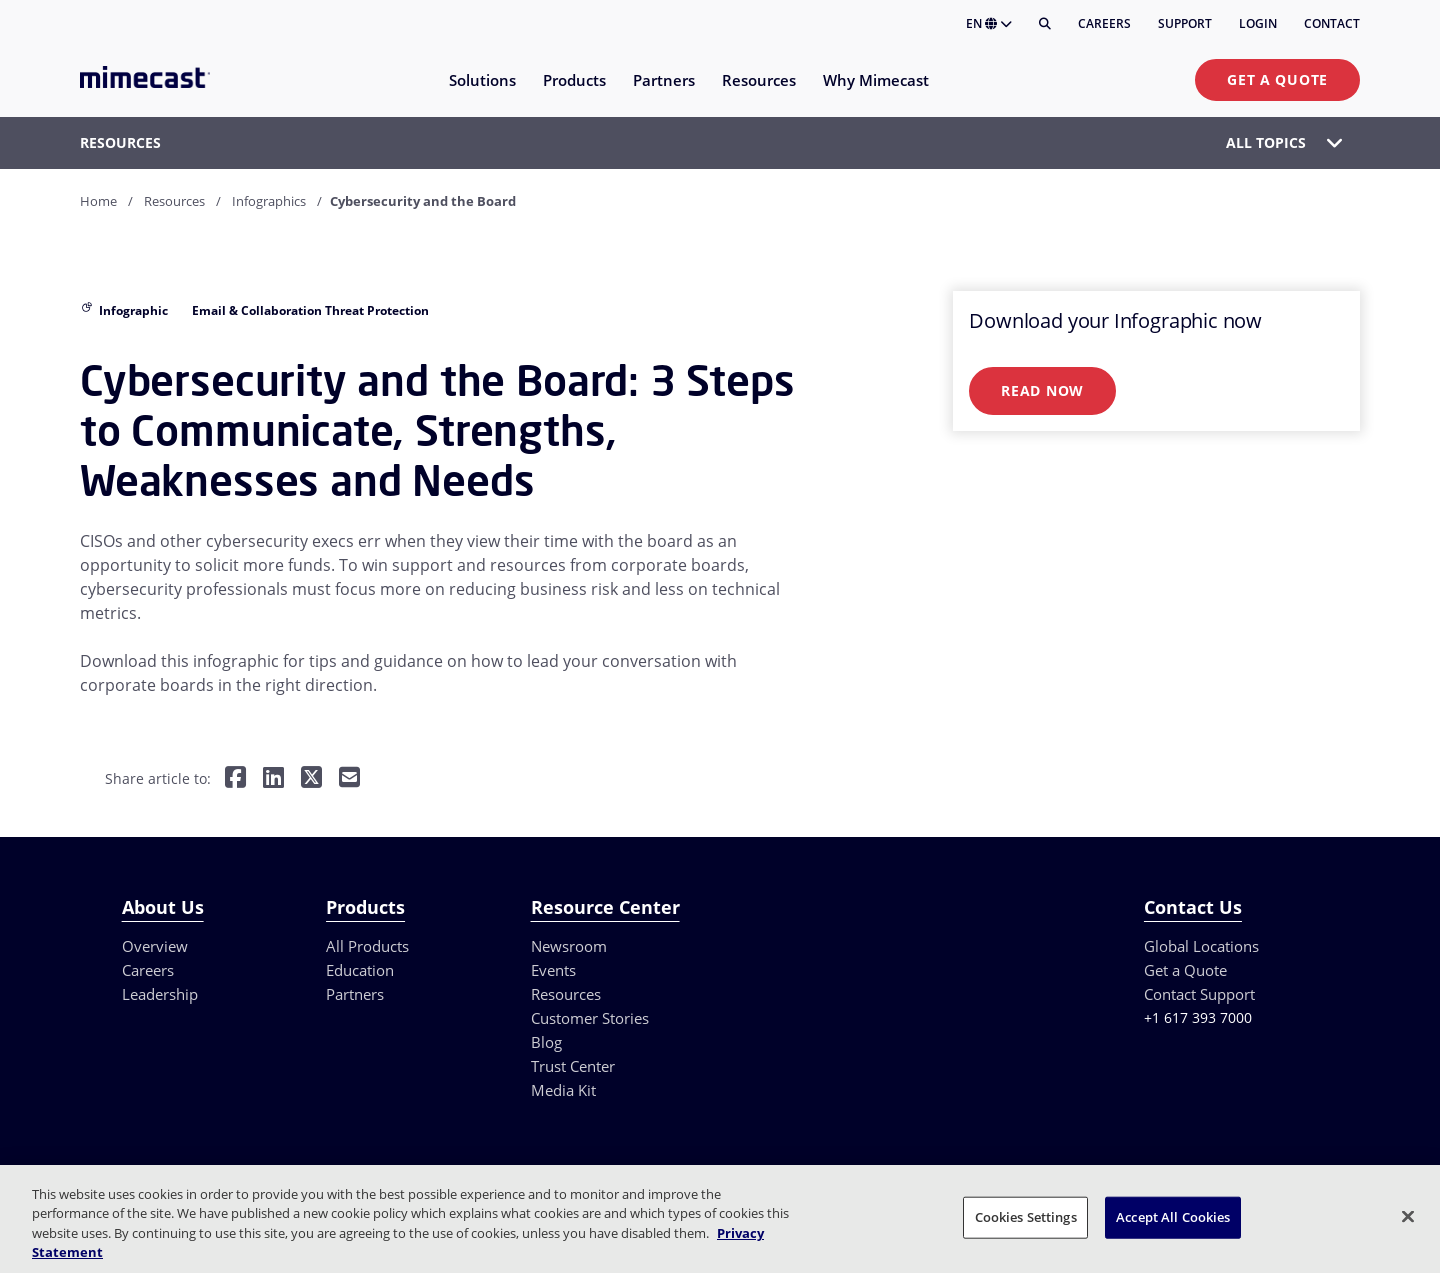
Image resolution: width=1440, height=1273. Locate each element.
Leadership (160, 994)
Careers (1104, 23)
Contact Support (1199, 994)
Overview (155, 946)
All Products (367, 946)
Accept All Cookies (1173, 1217)
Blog (546, 1042)
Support (1185, 23)
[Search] (1045, 24)
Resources (174, 201)
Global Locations (1201, 946)
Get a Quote (1277, 79)
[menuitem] (481, 92)
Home (98, 201)
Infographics (269, 201)
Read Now (1042, 390)
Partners (355, 994)
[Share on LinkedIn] (273, 779)
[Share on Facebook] (235, 779)
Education (360, 970)
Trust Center (573, 1066)
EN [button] (989, 23)
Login (1258, 23)
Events (553, 970)
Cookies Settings (1026, 1217)
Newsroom (569, 946)
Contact (1332, 23)
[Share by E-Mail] (349, 779)
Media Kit (563, 1090)
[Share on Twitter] (311, 779)
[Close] (1408, 1216)
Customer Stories (590, 1018)
